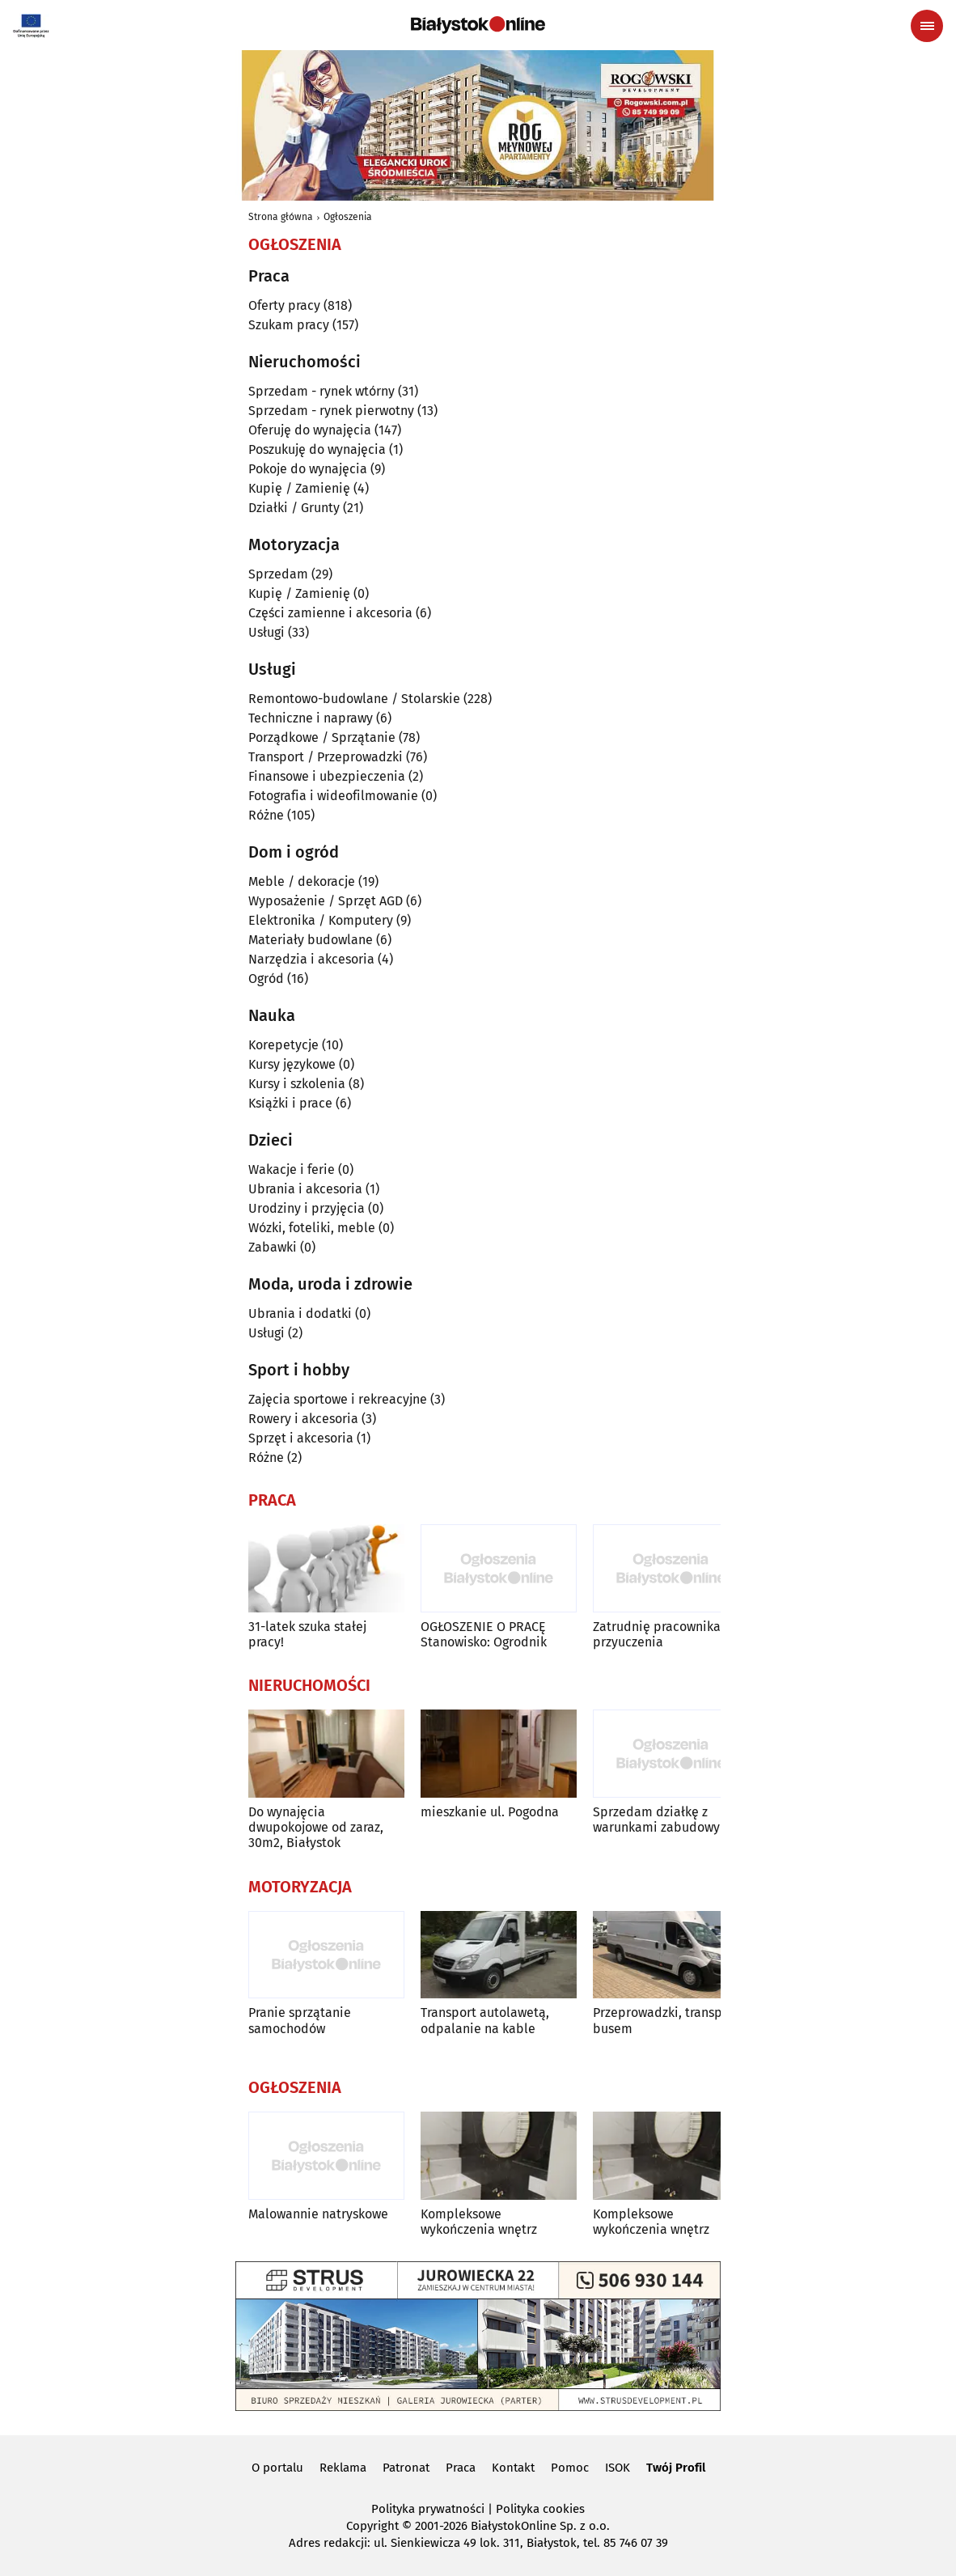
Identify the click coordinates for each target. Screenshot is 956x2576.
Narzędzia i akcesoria (311, 959)
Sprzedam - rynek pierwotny (331, 410)
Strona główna (280, 216)
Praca (461, 2467)
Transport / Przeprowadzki (325, 757)
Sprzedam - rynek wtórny (321, 391)
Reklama (342, 2467)
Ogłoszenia (348, 216)
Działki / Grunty (294, 507)
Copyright (372, 2526)
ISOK (617, 2467)
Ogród (266, 978)
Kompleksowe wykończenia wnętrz (479, 2221)
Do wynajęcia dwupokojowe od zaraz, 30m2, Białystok (315, 1827)
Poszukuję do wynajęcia (317, 449)
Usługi (266, 632)
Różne (266, 815)
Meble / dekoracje (301, 881)
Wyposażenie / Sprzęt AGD (325, 901)
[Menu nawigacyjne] (927, 26)
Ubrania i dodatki (300, 1313)
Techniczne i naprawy (310, 718)
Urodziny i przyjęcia (306, 1208)
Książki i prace (290, 1103)
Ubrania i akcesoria (305, 1189)
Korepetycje (283, 1045)
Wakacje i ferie (291, 1169)
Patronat (406, 2467)
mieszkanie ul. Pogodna (490, 1812)
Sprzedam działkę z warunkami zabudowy (656, 1819)
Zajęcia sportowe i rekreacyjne (337, 1399)
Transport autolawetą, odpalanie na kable (485, 2020)
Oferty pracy (284, 305)
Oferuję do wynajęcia (309, 430)
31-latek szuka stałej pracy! (307, 1634)
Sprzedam (278, 574)
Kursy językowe (292, 1064)
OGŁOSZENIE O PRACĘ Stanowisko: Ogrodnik (484, 1634)
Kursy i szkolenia (296, 1083)
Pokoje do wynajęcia (307, 469)
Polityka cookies (540, 2509)
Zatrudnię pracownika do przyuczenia (666, 1634)
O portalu (277, 2467)
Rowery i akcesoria (303, 1418)
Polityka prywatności (427, 2509)
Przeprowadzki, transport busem (666, 2020)
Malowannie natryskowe (318, 2214)
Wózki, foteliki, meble (311, 1227)
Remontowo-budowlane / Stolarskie (354, 698)
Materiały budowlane (310, 939)
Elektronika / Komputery (320, 920)
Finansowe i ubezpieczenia (326, 776)
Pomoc (570, 2467)
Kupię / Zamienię (299, 488)
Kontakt (513, 2467)
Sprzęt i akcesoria (300, 1438)
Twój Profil (675, 2467)
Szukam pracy (288, 325)
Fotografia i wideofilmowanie (333, 795)
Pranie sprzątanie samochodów (299, 2020)
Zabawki (272, 1247)
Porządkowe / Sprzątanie (322, 737)
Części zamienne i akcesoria (330, 613)
